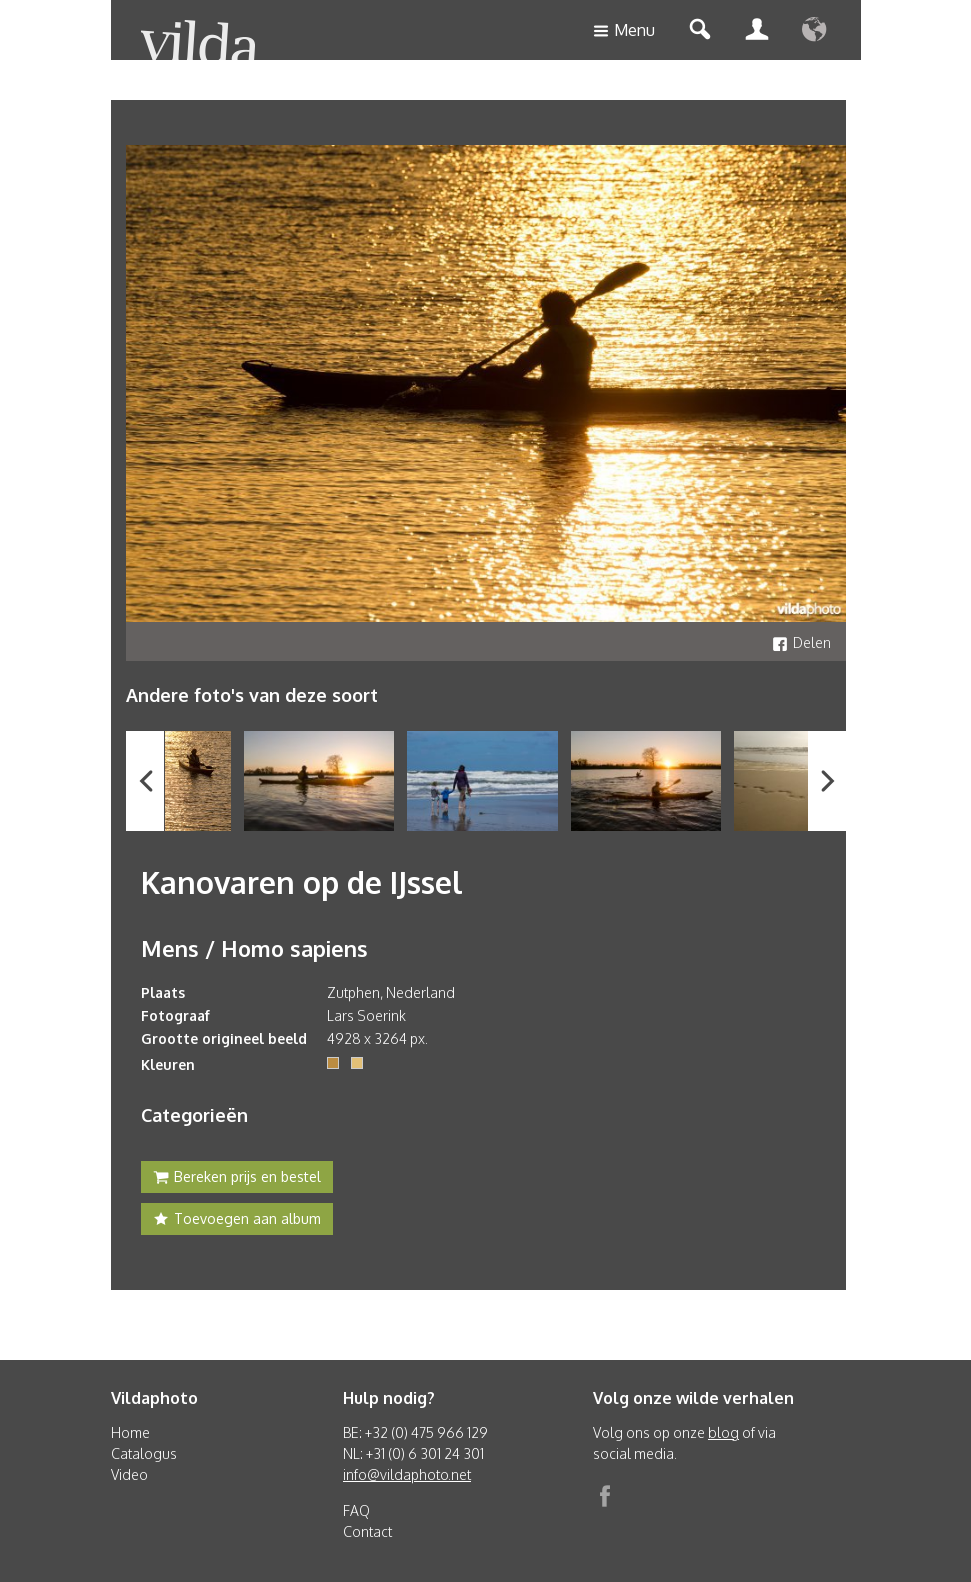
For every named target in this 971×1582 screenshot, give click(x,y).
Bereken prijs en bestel (237, 1179)
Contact (367, 1531)
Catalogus (144, 1453)
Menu (624, 31)
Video (129, 1474)
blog (723, 1432)
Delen (801, 642)
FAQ (356, 1510)
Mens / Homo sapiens (254, 948)
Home (130, 1432)
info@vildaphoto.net (407, 1474)
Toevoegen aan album (237, 1221)
